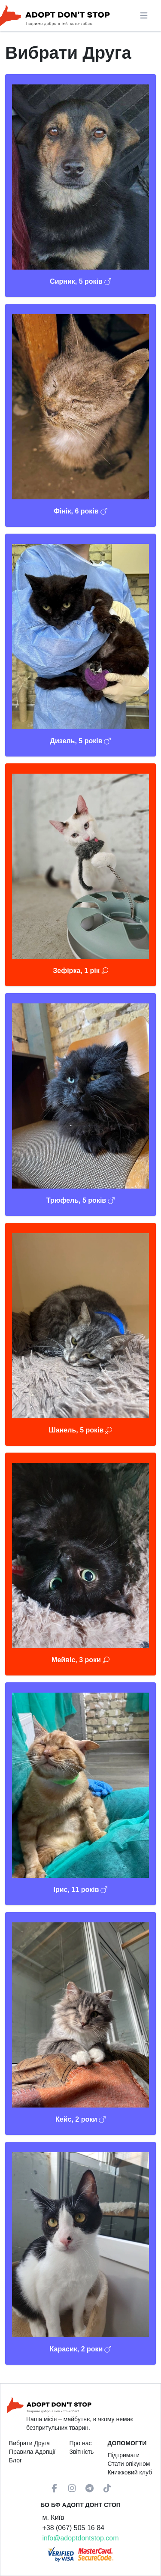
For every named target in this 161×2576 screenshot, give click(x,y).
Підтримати (123, 2455)
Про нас (80, 2443)
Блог (15, 2460)
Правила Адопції (32, 2451)
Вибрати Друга (29, 2443)
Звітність (81, 2451)
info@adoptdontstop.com (80, 2538)
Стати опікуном (128, 2463)
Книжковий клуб (129, 2472)
